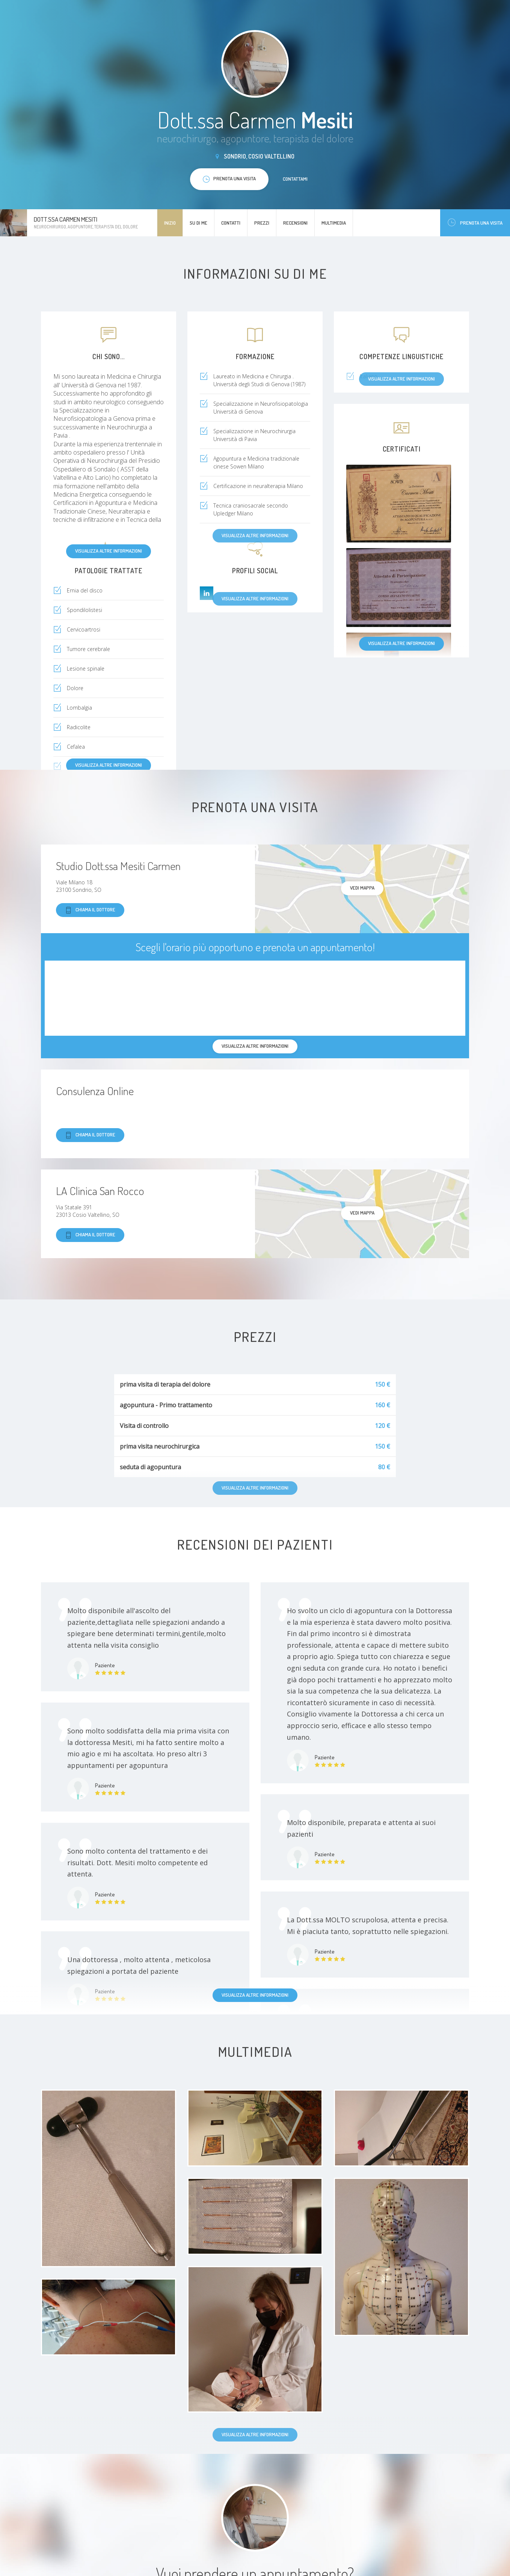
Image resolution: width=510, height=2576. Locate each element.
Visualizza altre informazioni (108, 551)
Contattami (295, 179)
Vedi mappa (362, 888)
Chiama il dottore (90, 910)
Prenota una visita (475, 223)
